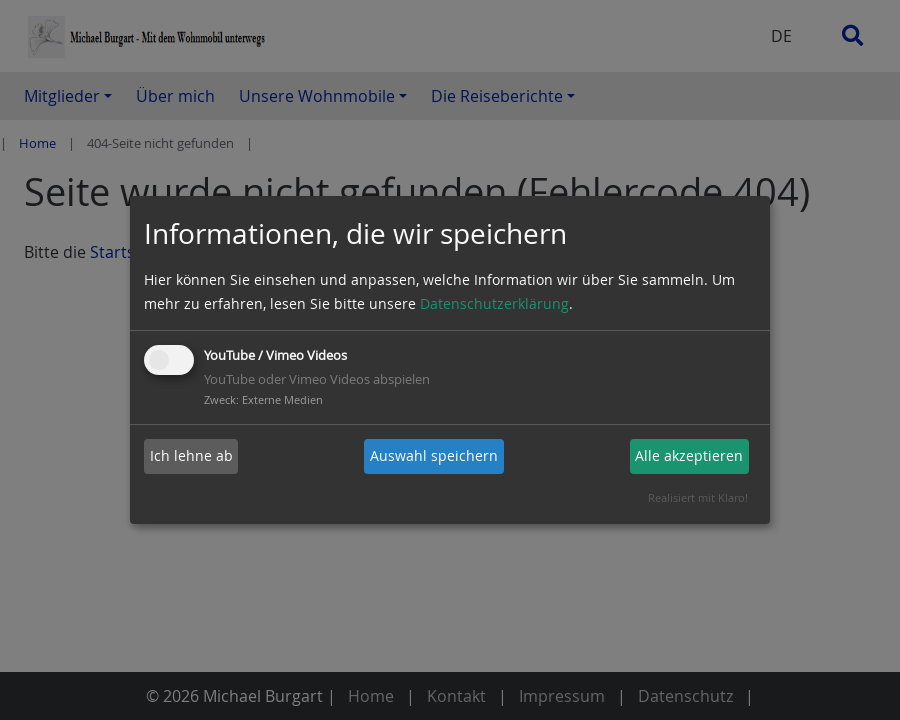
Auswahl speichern (434, 455)
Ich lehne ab (191, 455)
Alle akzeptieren (689, 455)
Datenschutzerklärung (494, 303)
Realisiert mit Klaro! (698, 497)
